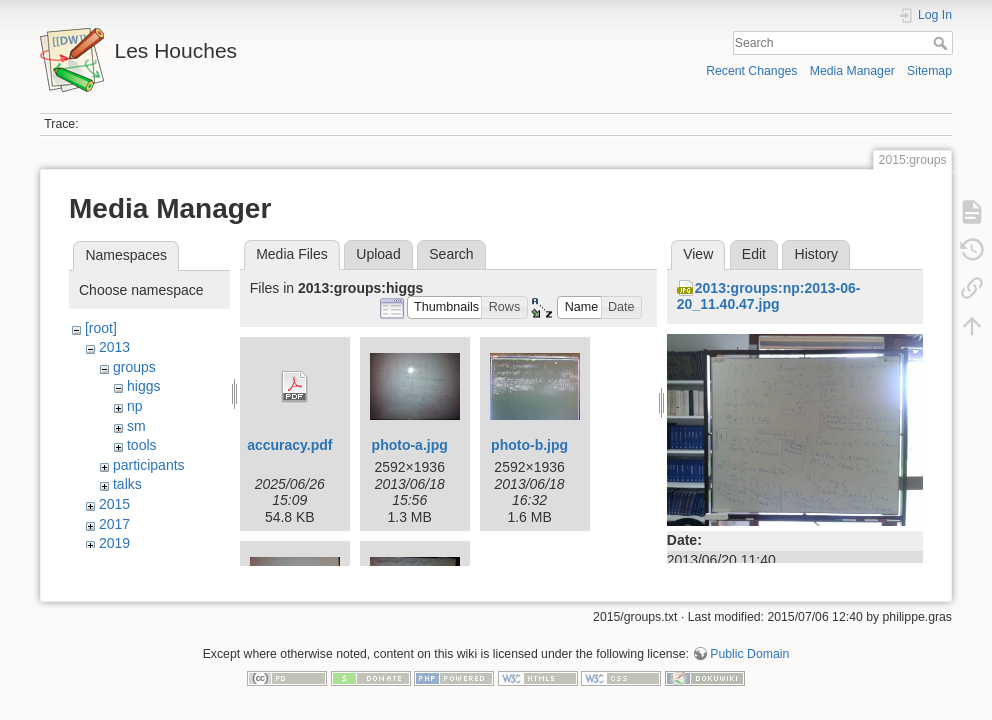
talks (127, 484)
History (817, 254)
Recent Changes (751, 71)
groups (134, 367)
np (135, 406)
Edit (754, 254)
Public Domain (749, 654)
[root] (101, 328)
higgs (143, 386)
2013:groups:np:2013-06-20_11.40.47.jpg (769, 296)
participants (149, 465)
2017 (114, 524)
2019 (114, 543)
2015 (114, 504)
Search (942, 43)
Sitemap (929, 71)
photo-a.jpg (410, 445)
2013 (114, 347)
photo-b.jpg (529, 445)
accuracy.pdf (289, 445)
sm (136, 426)
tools (142, 445)
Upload (378, 254)
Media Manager (852, 71)
